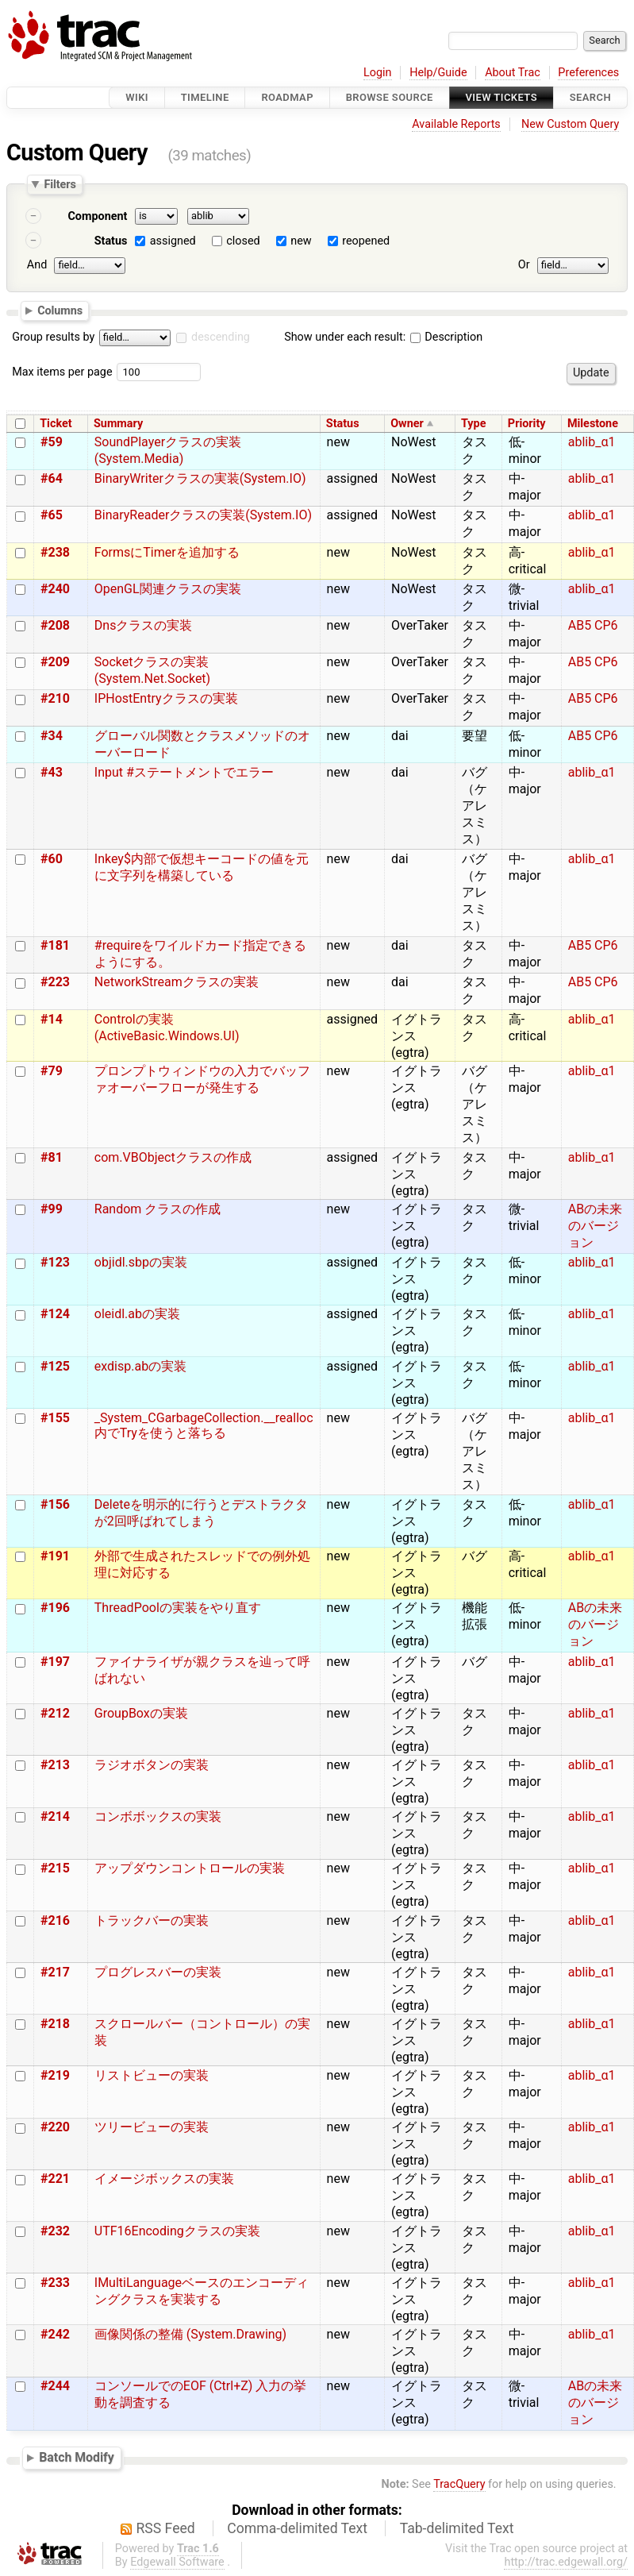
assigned (173, 241)
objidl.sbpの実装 (140, 1262)
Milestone (592, 423)
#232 (55, 2231)
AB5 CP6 (593, 625)
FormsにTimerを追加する (167, 552)
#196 (55, 1607)
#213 (55, 1764)
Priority (527, 423)
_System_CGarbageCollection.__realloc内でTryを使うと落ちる (203, 1425)
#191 (55, 1556)
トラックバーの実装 (151, 1920)
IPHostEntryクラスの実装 (166, 698)
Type (473, 423)
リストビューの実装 (151, 2075)
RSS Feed (165, 2528)
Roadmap (287, 97)
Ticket (55, 423)
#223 (55, 981)
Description (446, 337)
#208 (55, 625)
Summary (118, 423)
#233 (55, 2282)
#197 (55, 1661)
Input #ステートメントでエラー (184, 772)
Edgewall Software (177, 2562)
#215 (55, 1868)
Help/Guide (438, 72)
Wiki (136, 97)
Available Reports (456, 124)
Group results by (53, 337)
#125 (55, 1366)
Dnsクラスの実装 (143, 625)
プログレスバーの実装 (157, 1972)
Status (111, 241)
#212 (55, 1713)
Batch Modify (76, 2457)
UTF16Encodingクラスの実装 (177, 2231)
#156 (55, 1504)
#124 (55, 1313)
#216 (55, 1920)
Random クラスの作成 (157, 1209)
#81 (51, 1157)
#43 (51, 772)
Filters (59, 184)
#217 (55, 1972)
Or (524, 265)
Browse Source (389, 97)
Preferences (588, 72)
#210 (55, 698)
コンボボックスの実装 (157, 1816)
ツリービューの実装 (151, 2126)
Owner (407, 423)
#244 (55, 2385)
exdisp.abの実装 (140, 1366)
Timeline (205, 97)
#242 (55, 2334)
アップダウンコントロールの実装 (189, 1868)
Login (377, 72)
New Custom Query (570, 124)
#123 (55, 1262)
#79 (51, 1070)
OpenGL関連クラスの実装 (167, 588)
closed (242, 241)
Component (97, 216)
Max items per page (62, 372)
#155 (55, 1417)
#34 (51, 735)
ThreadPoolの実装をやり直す (177, 1607)
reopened (366, 241)
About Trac (512, 72)
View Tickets (501, 97)
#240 (55, 588)
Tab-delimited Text (457, 2528)
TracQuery (459, 2484)
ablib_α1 (592, 441)
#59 (51, 441)
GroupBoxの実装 (141, 1713)
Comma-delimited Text (297, 2528)
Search (590, 97)
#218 (55, 2023)
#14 (51, 1019)
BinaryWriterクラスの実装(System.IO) (200, 478)
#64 (51, 478)
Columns (60, 309)
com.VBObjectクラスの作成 (173, 1157)
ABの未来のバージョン (595, 1225)
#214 (55, 1816)
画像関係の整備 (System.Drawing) (190, 2334)
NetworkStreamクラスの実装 (176, 981)
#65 (51, 515)
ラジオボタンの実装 (151, 1764)
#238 (55, 552)
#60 (51, 858)
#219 (55, 2075)
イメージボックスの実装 (164, 2178)
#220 (55, 2126)
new (300, 241)
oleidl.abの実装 (137, 1313)
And (37, 265)
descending (220, 337)
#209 (55, 661)
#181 (55, 945)
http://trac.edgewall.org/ (566, 2562)
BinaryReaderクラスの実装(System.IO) (203, 515)
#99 (51, 1209)
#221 (55, 2178)
